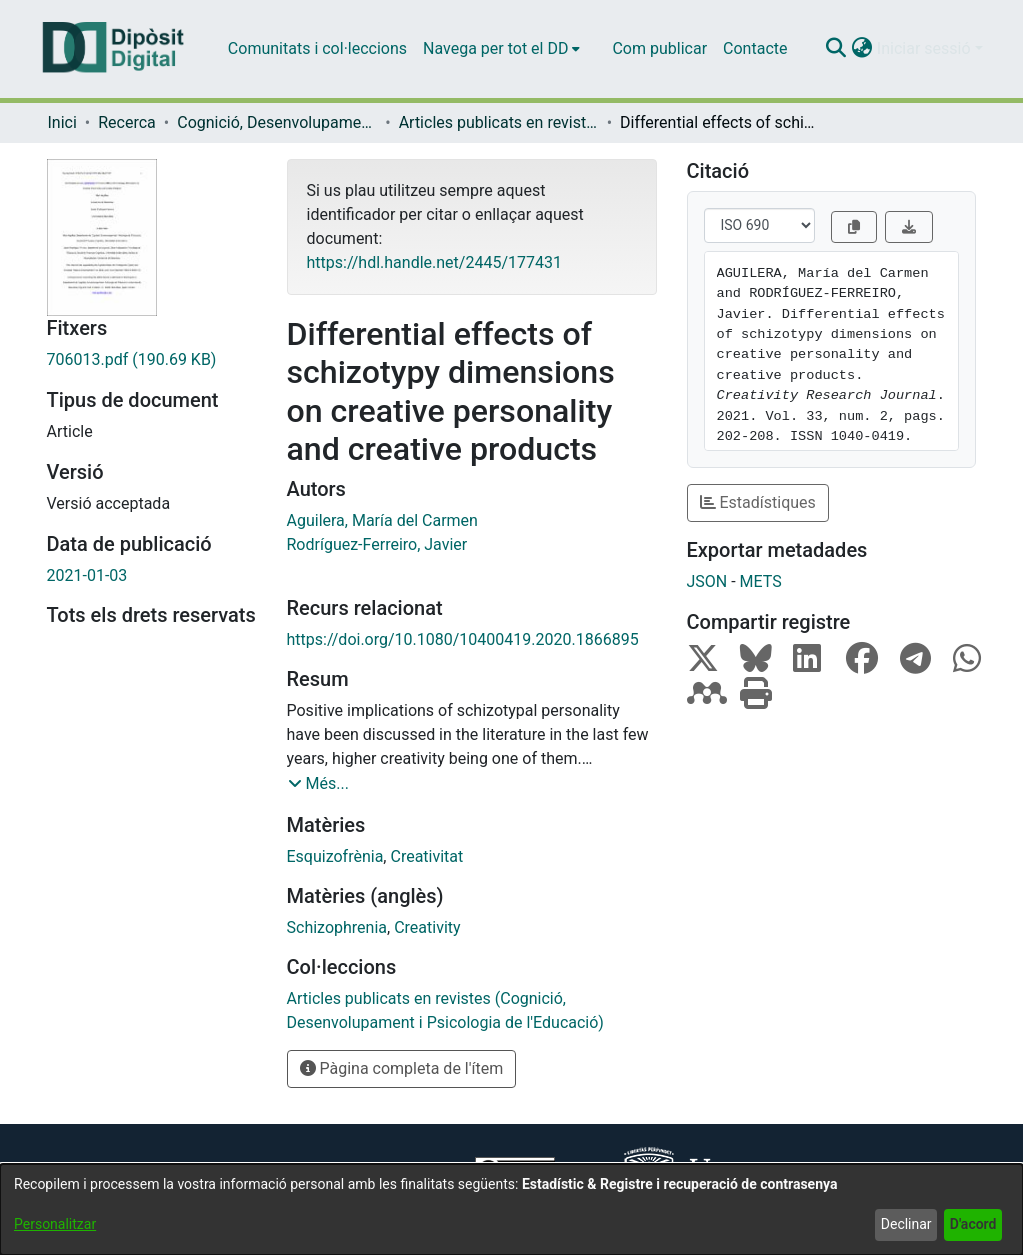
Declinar (906, 1224)
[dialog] (511, 1209)
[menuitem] (501, 49)
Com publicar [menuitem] (659, 48)
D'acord (973, 1224)
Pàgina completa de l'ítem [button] (402, 1068)
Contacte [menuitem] (755, 48)
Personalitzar (55, 1224)
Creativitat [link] (426, 856)
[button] (836, 49)
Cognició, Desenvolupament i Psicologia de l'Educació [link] (277, 122)
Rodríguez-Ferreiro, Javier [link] (377, 544)
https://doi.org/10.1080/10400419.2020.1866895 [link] (463, 639)
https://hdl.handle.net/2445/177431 (434, 262)
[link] (152, 360)
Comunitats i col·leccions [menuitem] (317, 48)
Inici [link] (62, 122)
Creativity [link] (427, 927)
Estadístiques (758, 502)
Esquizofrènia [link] (335, 856)
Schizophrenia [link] (337, 927)
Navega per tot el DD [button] (495, 48)
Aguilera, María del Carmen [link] (382, 520)
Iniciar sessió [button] (926, 48)
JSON (707, 581)
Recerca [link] (127, 122)
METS (761, 581)
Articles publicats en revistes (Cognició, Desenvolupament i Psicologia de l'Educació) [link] (499, 122)
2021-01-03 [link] (87, 575)
